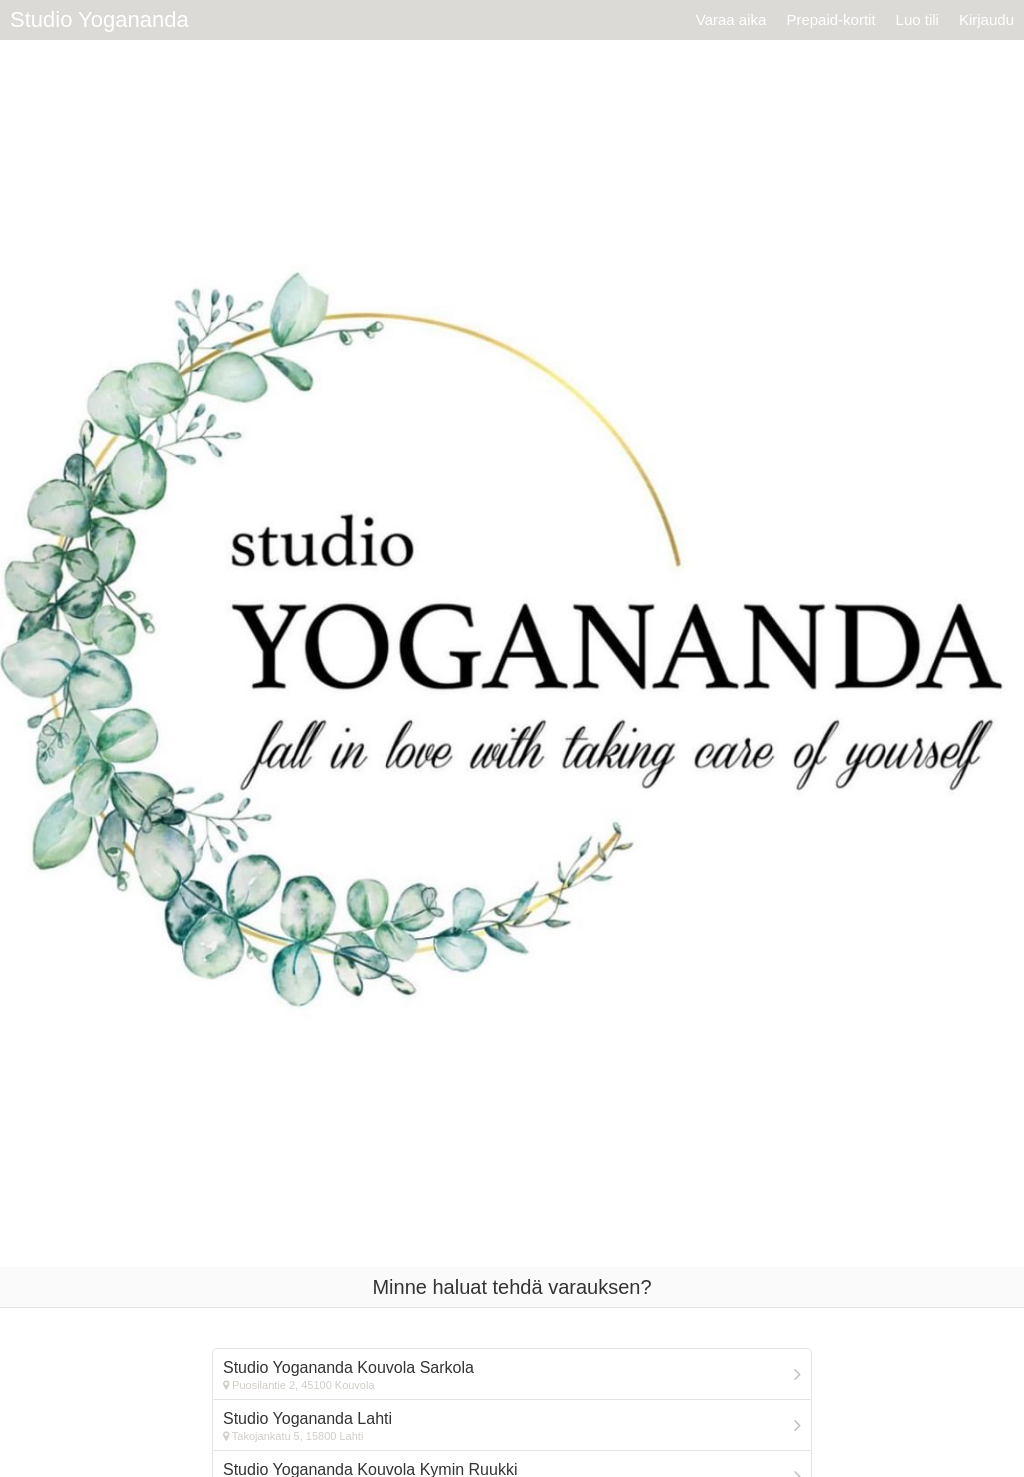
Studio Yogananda (99, 19)
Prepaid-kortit (830, 19)
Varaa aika (731, 19)
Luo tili (917, 19)
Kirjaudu (986, 19)
